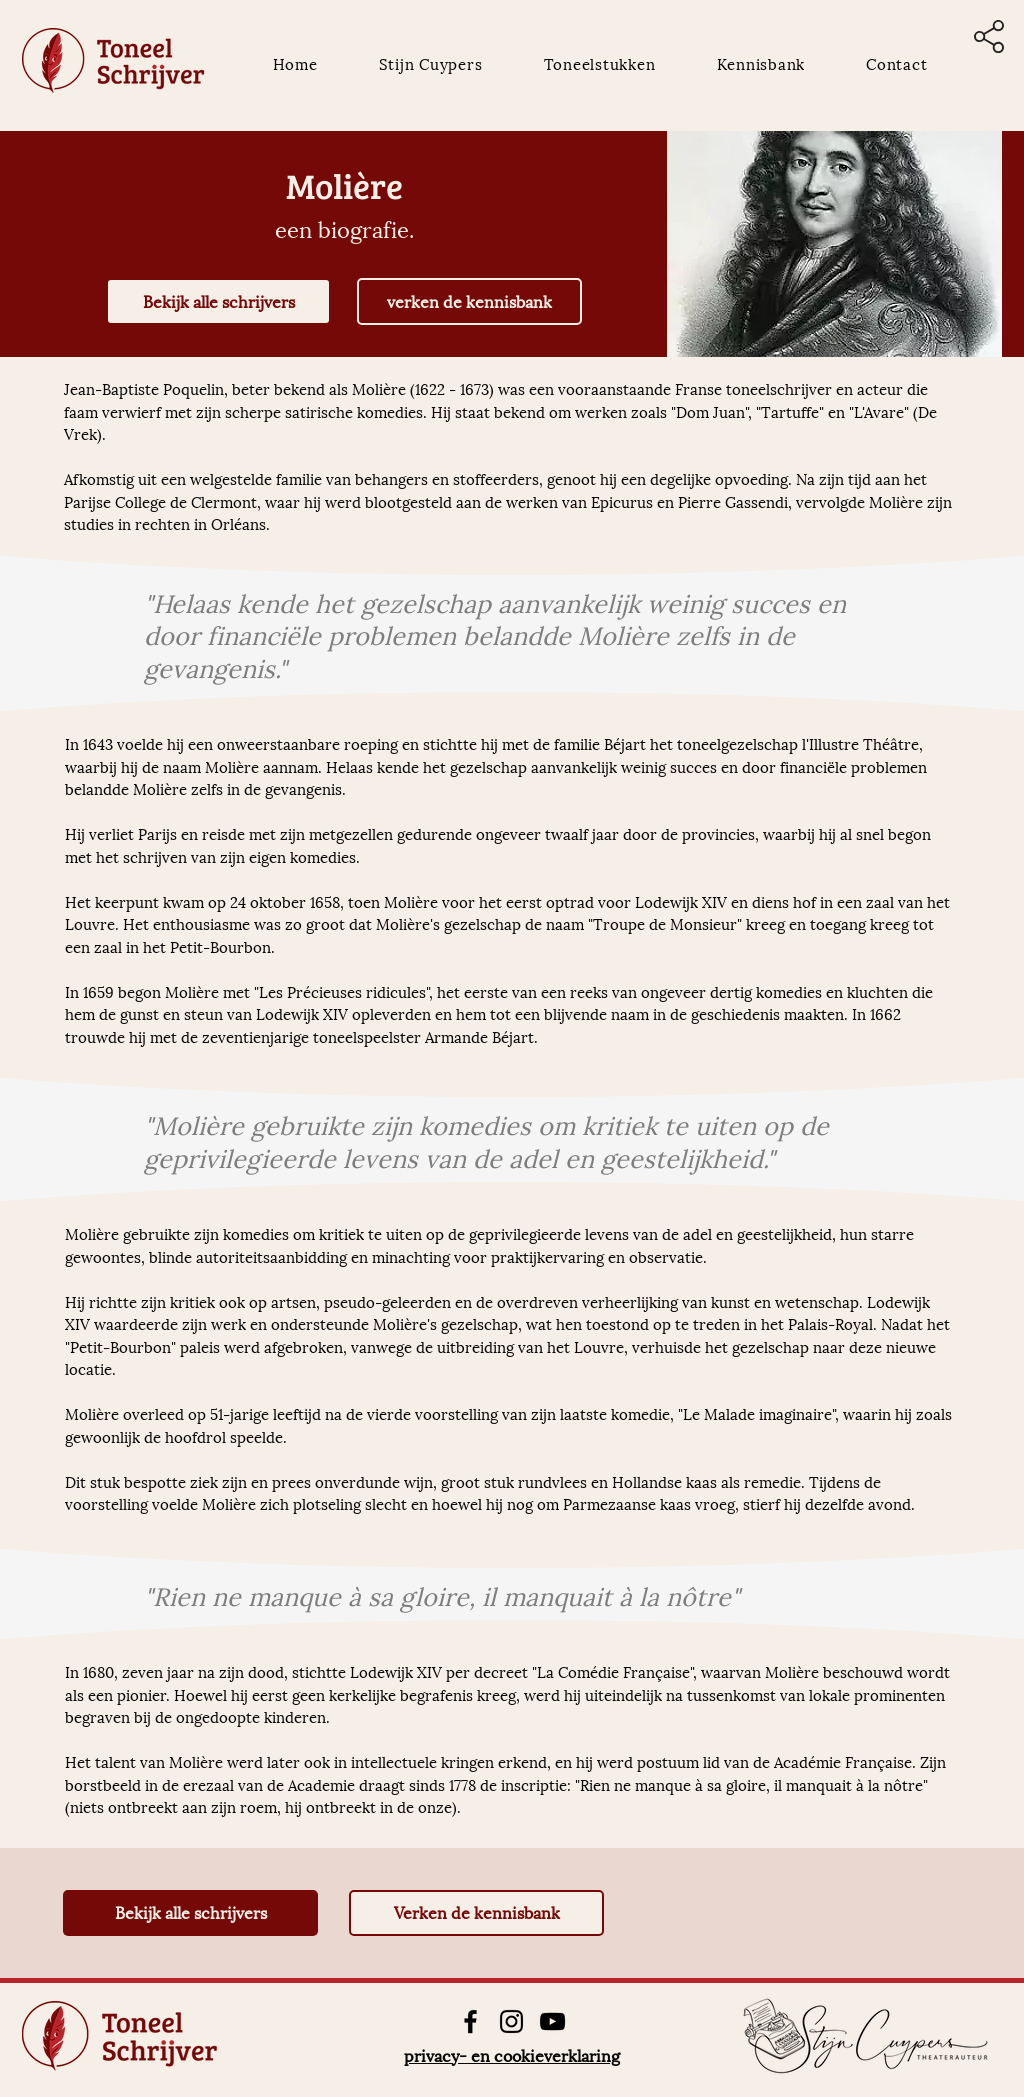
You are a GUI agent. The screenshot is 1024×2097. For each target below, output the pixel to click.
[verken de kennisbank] (469, 301)
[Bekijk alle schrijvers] (218, 301)
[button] (989, 36)
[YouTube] (552, 2021)
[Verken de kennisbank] (476, 1913)
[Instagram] (511, 2021)
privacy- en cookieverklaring (512, 2054)
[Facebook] (470, 2021)
